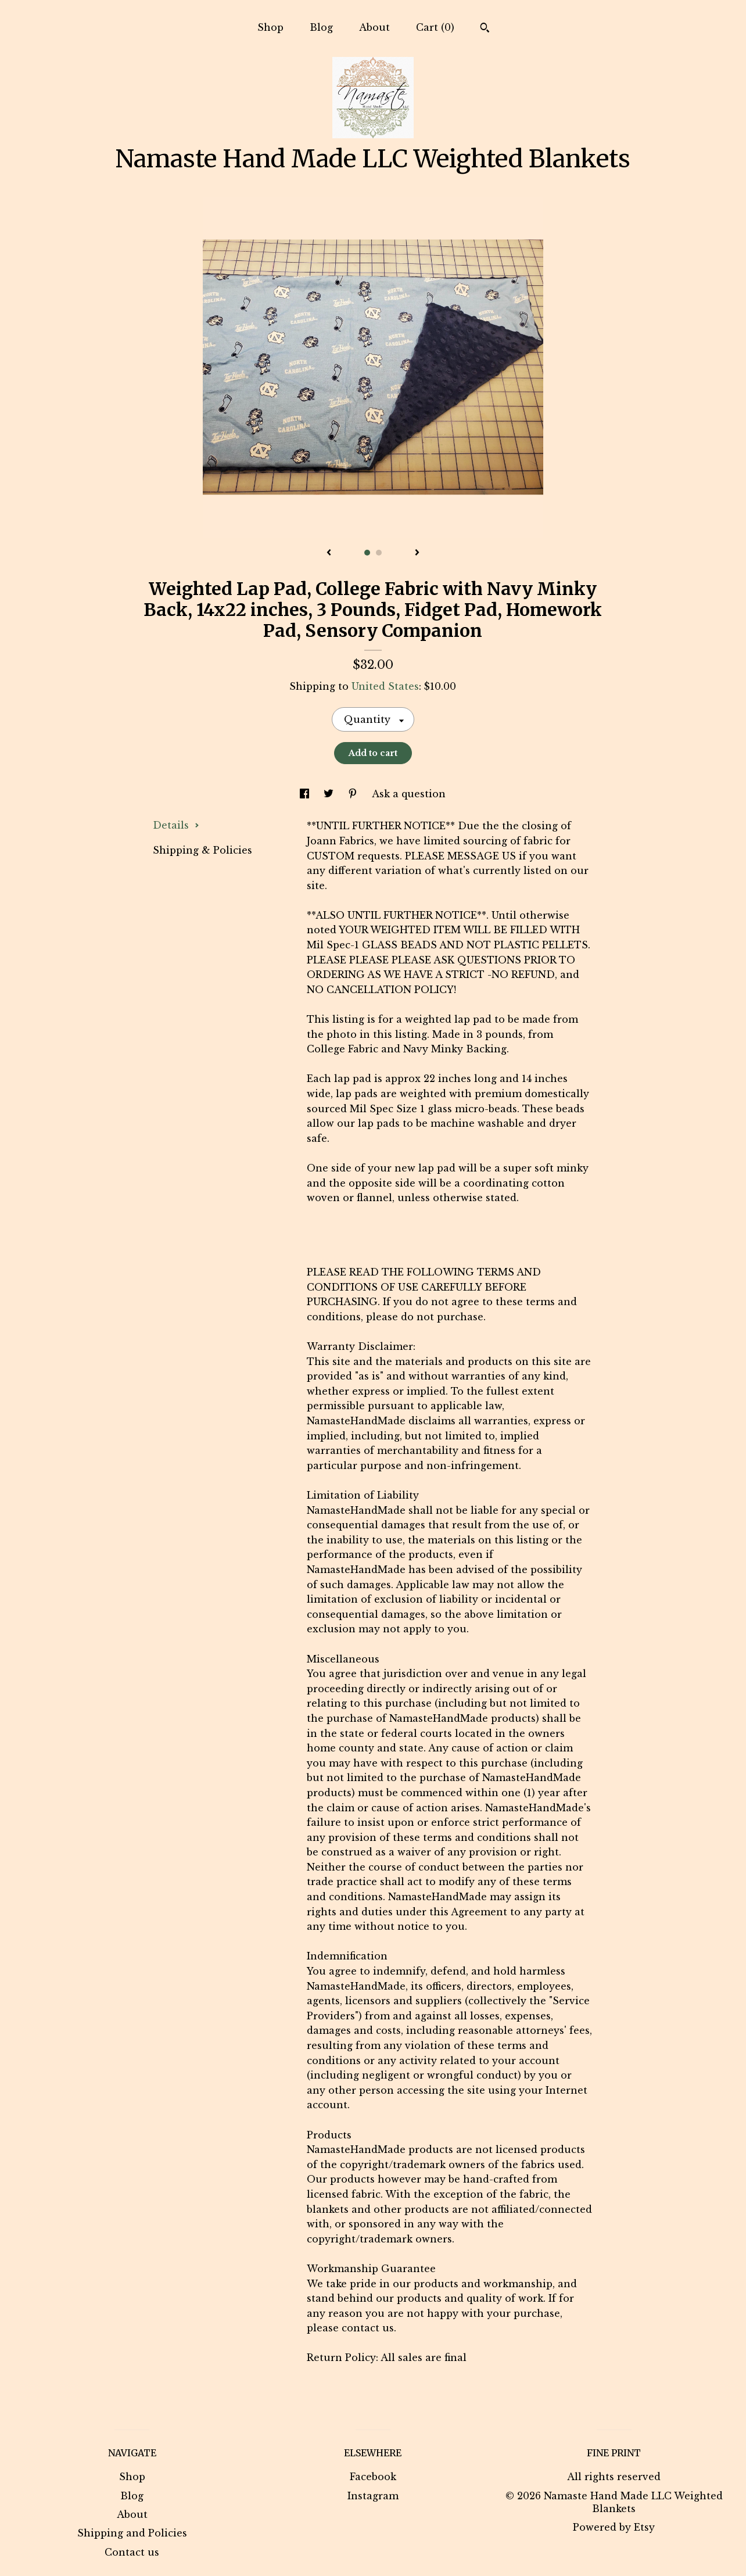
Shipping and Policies (132, 2533)
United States (385, 686)
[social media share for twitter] (330, 794)
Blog (321, 27)
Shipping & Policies (202, 850)
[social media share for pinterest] (354, 794)
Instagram (373, 2496)
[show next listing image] (417, 553)
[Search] (484, 29)
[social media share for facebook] (306, 794)
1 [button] (367, 553)
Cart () (435, 27)
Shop (270, 27)
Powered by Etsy (614, 2527)
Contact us (132, 2552)
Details (176, 825)
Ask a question (409, 794)
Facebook (373, 2476)
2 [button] (379, 553)
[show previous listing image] (329, 553)
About (374, 27)
